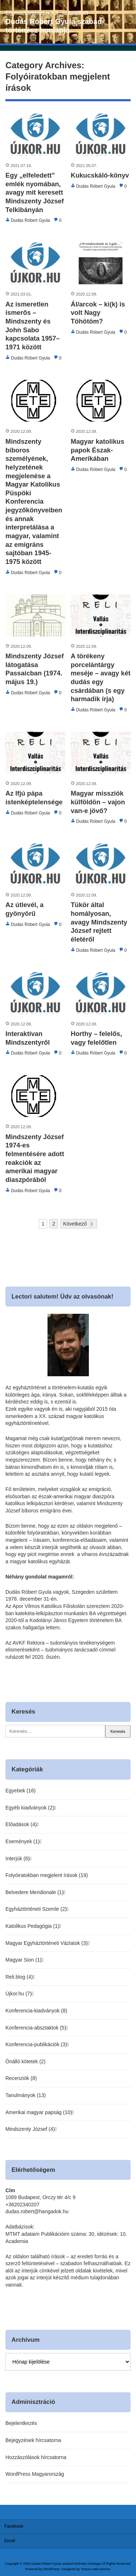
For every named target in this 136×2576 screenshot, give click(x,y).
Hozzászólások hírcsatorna (35, 2457)
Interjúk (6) (17, 1858)
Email (9, 2540)
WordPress (52, 2569)
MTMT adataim (22, 2234)
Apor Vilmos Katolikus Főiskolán (48, 1606)
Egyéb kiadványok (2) (29, 1808)
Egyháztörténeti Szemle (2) (36, 1909)
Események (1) (22, 1841)
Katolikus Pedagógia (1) (32, 1926)
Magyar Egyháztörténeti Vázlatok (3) (46, 1943)
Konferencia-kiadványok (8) (36, 2011)
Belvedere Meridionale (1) (34, 1892)
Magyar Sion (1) (23, 1960)
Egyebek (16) (20, 1790)
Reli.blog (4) (19, 1977)
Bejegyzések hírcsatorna (33, 2440)
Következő (75, 1224)
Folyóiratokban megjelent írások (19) (46, 1875)
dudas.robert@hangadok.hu (37, 2211)
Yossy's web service (95, 2569)
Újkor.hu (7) (18, 1993)
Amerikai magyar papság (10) (38, 2112)
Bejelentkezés (21, 2423)
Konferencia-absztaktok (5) (35, 2028)
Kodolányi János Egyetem (58, 1620)
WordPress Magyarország (34, 2474)
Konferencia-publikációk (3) (36, 2044)
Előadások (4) (21, 1824)
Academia (16, 2241)
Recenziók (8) (21, 2078)
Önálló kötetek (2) (25, 2061)
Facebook (13, 2526)
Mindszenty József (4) (30, 2129)
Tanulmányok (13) (25, 2095)
